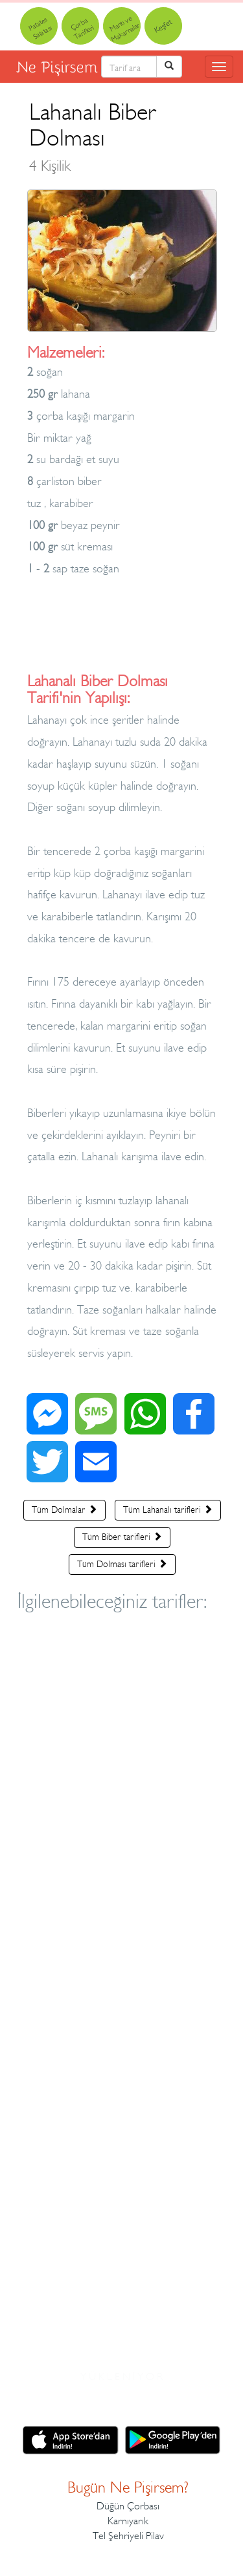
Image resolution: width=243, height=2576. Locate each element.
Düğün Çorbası (128, 2506)
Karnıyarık (128, 2521)
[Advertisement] (122, 633)
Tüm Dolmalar (64, 1509)
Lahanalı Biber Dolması (93, 136)
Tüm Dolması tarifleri (122, 1564)
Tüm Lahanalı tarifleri (168, 1509)
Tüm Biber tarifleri (122, 1537)
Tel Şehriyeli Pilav (128, 2536)
